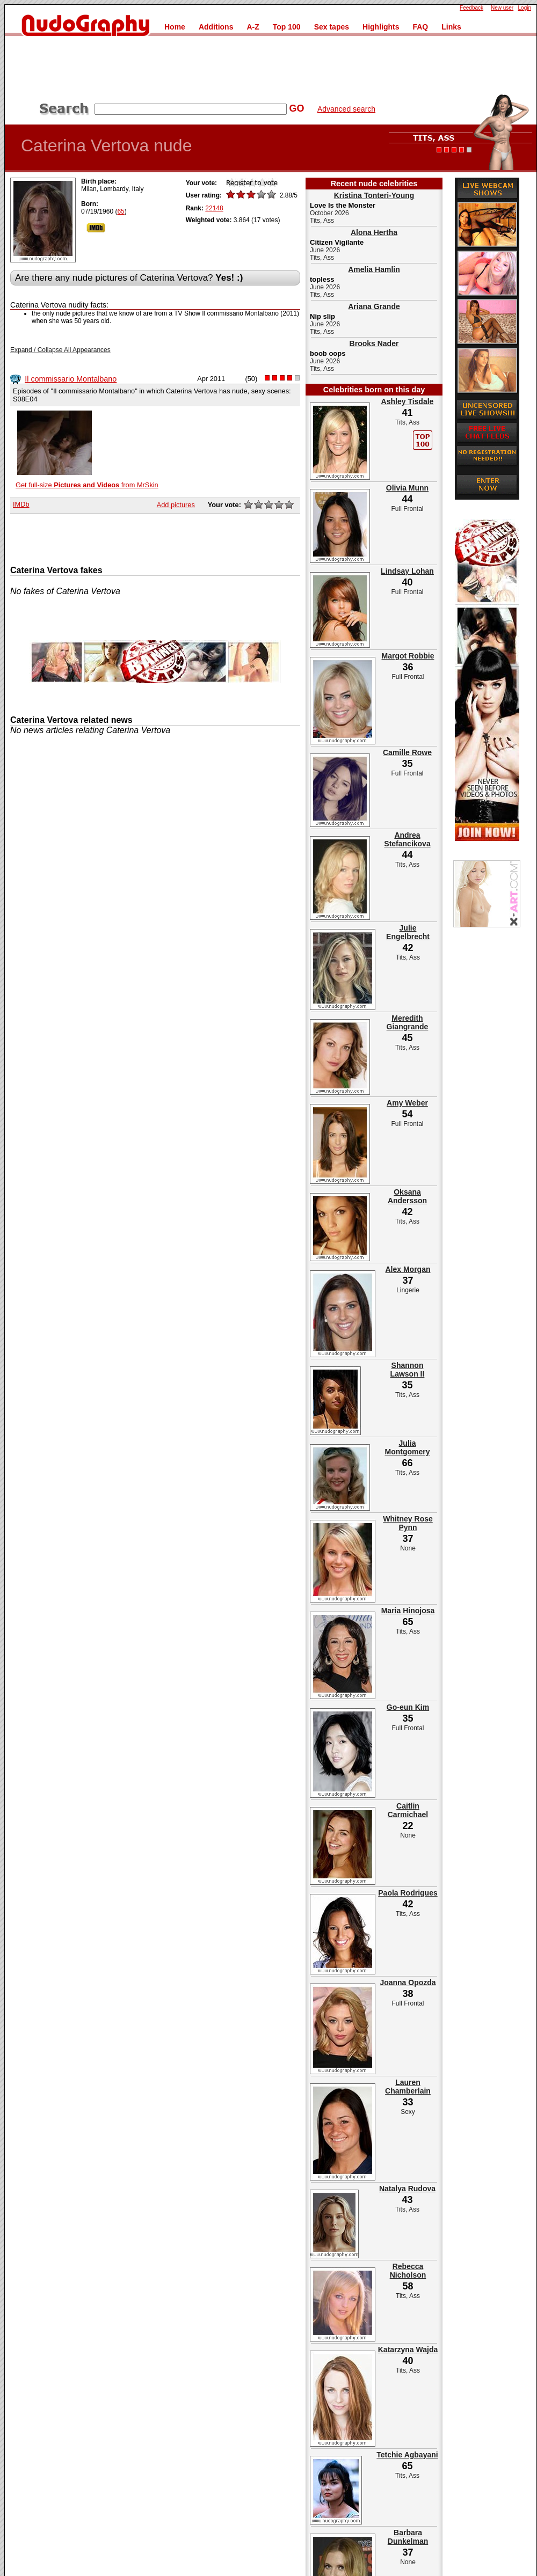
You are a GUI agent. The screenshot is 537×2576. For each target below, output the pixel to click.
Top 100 (287, 27)
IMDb (21, 504)
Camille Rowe (407, 752)
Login (524, 8)
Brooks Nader (374, 343)
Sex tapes (331, 27)
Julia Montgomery (407, 1447)
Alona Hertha (374, 232)
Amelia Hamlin (374, 269)
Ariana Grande (374, 306)
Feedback (471, 8)
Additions (216, 27)
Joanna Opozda (408, 1982)
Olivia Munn (407, 488)
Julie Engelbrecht (408, 932)
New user (502, 8)
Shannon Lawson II (407, 1369)
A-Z (252, 27)
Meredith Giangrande (408, 1022)
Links (451, 27)
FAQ (420, 27)
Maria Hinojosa (408, 1610)
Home (174, 27)
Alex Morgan (407, 1269)
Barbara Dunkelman (408, 2536)
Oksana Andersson (407, 1196)
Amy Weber (407, 1103)
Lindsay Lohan (407, 571)
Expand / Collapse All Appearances (60, 350)
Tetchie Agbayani (407, 2454)
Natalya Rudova (407, 2188)
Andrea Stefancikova (407, 839)
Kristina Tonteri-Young (374, 195)
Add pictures (176, 505)
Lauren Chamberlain (408, 2086)
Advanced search (346, 109)
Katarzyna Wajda (408, 2349)
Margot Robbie (408, 656)
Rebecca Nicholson (408, 2270)
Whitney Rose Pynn (408, 1523)
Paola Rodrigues (407, 1893)
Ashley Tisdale (407, 401)
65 (120, 211)
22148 (214, 208)
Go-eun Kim (408, 1707)
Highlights (380, 27)
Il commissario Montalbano (71, 379)
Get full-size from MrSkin (87, 485)
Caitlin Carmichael (408, 1810)
